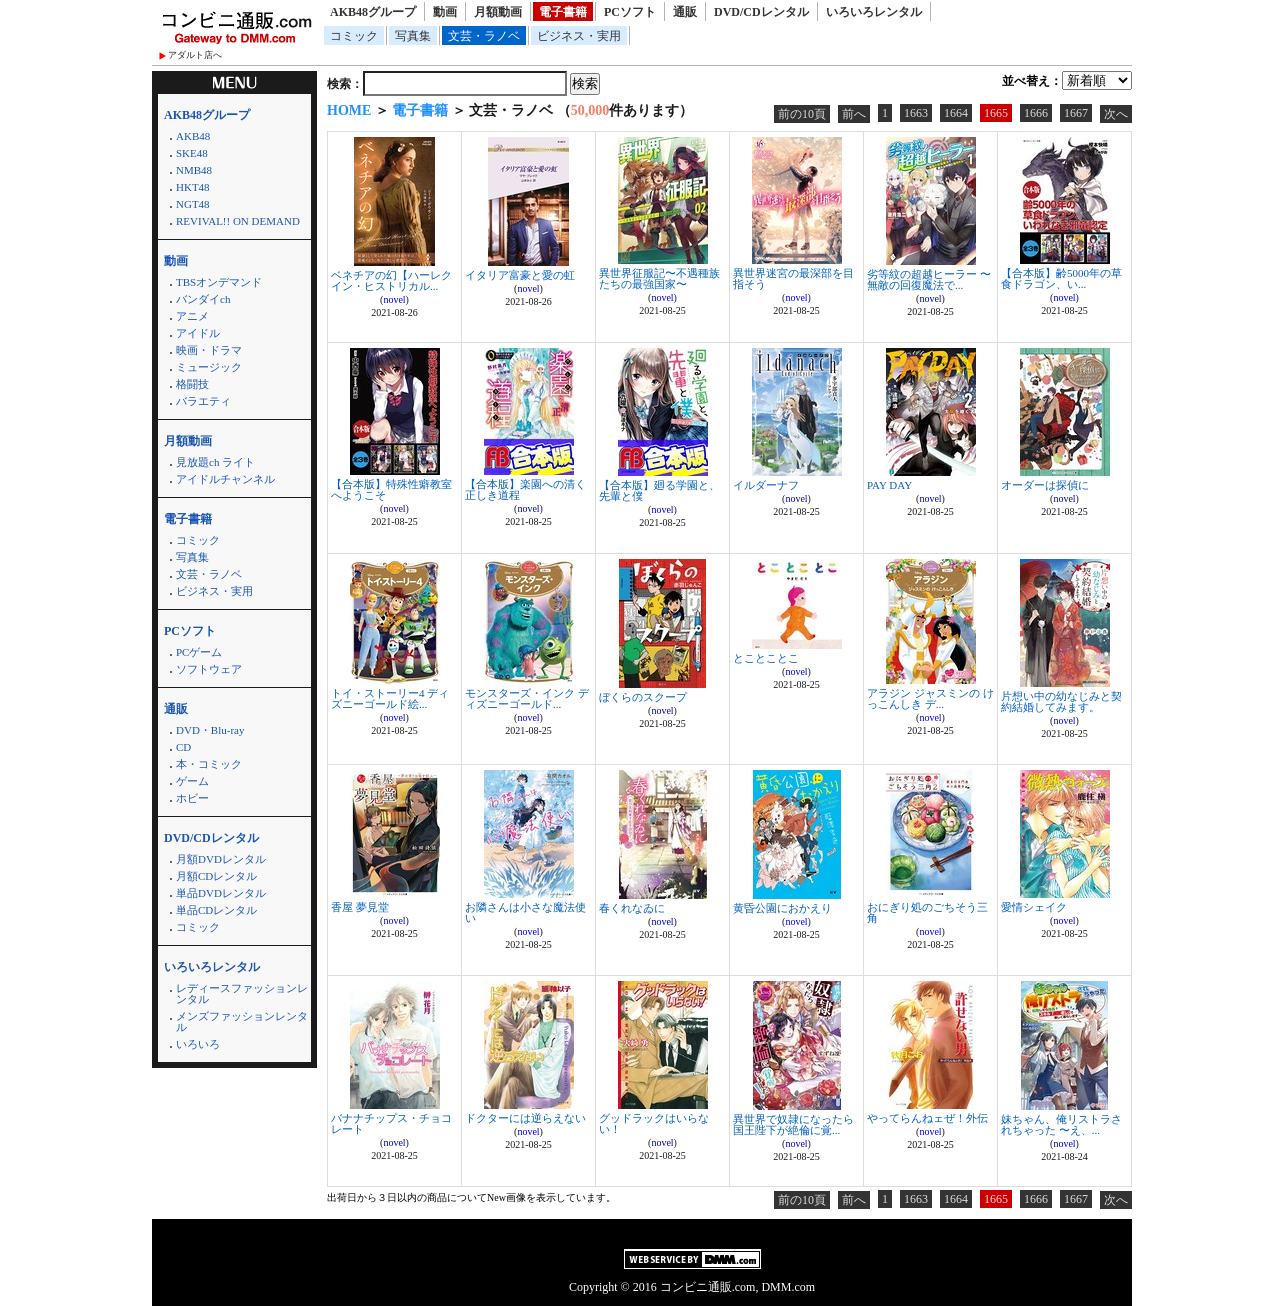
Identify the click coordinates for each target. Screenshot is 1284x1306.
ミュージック (209, 367)
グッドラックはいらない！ (654, 1123)
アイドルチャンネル (225, 479)
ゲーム (192, 781)
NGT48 (193, 204)
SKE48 (192, 153)
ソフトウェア (209, 669)
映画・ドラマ (209, 350)
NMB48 (194, 170)
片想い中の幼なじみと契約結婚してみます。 (1061, 701)
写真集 (413, 36)
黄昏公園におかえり (782, 908)
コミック (354, 36)
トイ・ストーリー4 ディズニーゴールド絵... (390, 698)
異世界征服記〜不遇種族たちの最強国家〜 (659, 278)
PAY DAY (889, 485)
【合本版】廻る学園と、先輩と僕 (659, 490)
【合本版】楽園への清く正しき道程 (525, 489)
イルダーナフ (766, 485)
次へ (1116, 114)
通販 (685, 12)
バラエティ (203, 401)
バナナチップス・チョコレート (391, 1123)
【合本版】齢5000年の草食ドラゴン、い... (1061, 278)
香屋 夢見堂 (360, 907)
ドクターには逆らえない (525, 1118)
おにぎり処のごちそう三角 (927, 912)
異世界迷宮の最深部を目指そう (793, 278)
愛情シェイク (1034, 907)
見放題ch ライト (215, 462)
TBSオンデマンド (219, 282)
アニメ (192, 316)
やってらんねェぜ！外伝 (927, 1118)
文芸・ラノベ (484, 36)
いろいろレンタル (874, 12)
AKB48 (193, 136)
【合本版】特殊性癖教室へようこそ (391, 489)
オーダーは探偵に (1045, 485)
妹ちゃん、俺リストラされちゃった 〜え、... (1061, 1124)
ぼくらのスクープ (643, 697)
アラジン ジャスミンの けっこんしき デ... (930, 698)
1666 (1036, 113)
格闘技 (192, 384)
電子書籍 (563, 12)
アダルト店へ (195, 55)
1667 (1076, 113)
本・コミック (209, 764)
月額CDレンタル (216, 876)
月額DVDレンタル (221, 859)
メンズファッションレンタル (242, 1021)
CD (183, 747)
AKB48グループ (373, 12)
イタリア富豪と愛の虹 (520, 275)
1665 (996, 113)
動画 (445, 12)
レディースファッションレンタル (242, 993)
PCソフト (630, 12)
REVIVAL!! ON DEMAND (238, 221)
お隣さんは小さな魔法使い (525, 912)
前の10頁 (802, 114)
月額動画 (498, 12)
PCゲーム (199, 652)
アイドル (198, 333)
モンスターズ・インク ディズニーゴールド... (527, 698)
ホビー (192, 798)
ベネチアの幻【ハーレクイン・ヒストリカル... (391, 280)
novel (394, 299)
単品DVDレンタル (221, 893)
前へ (854, 114)
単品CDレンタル (216, 910)
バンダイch (203, 299)
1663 (916, 113)
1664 (956, 113)
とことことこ (766, 658)
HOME (349, 110)
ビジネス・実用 (579, 36)
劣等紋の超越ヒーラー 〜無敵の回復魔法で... (929, 279)
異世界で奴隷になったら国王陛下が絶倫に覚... (793, 1124)
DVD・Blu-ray (210, 730)
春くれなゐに (632, 908)
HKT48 (193, 187)
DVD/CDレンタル (761, 12)
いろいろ (198, 1044)
